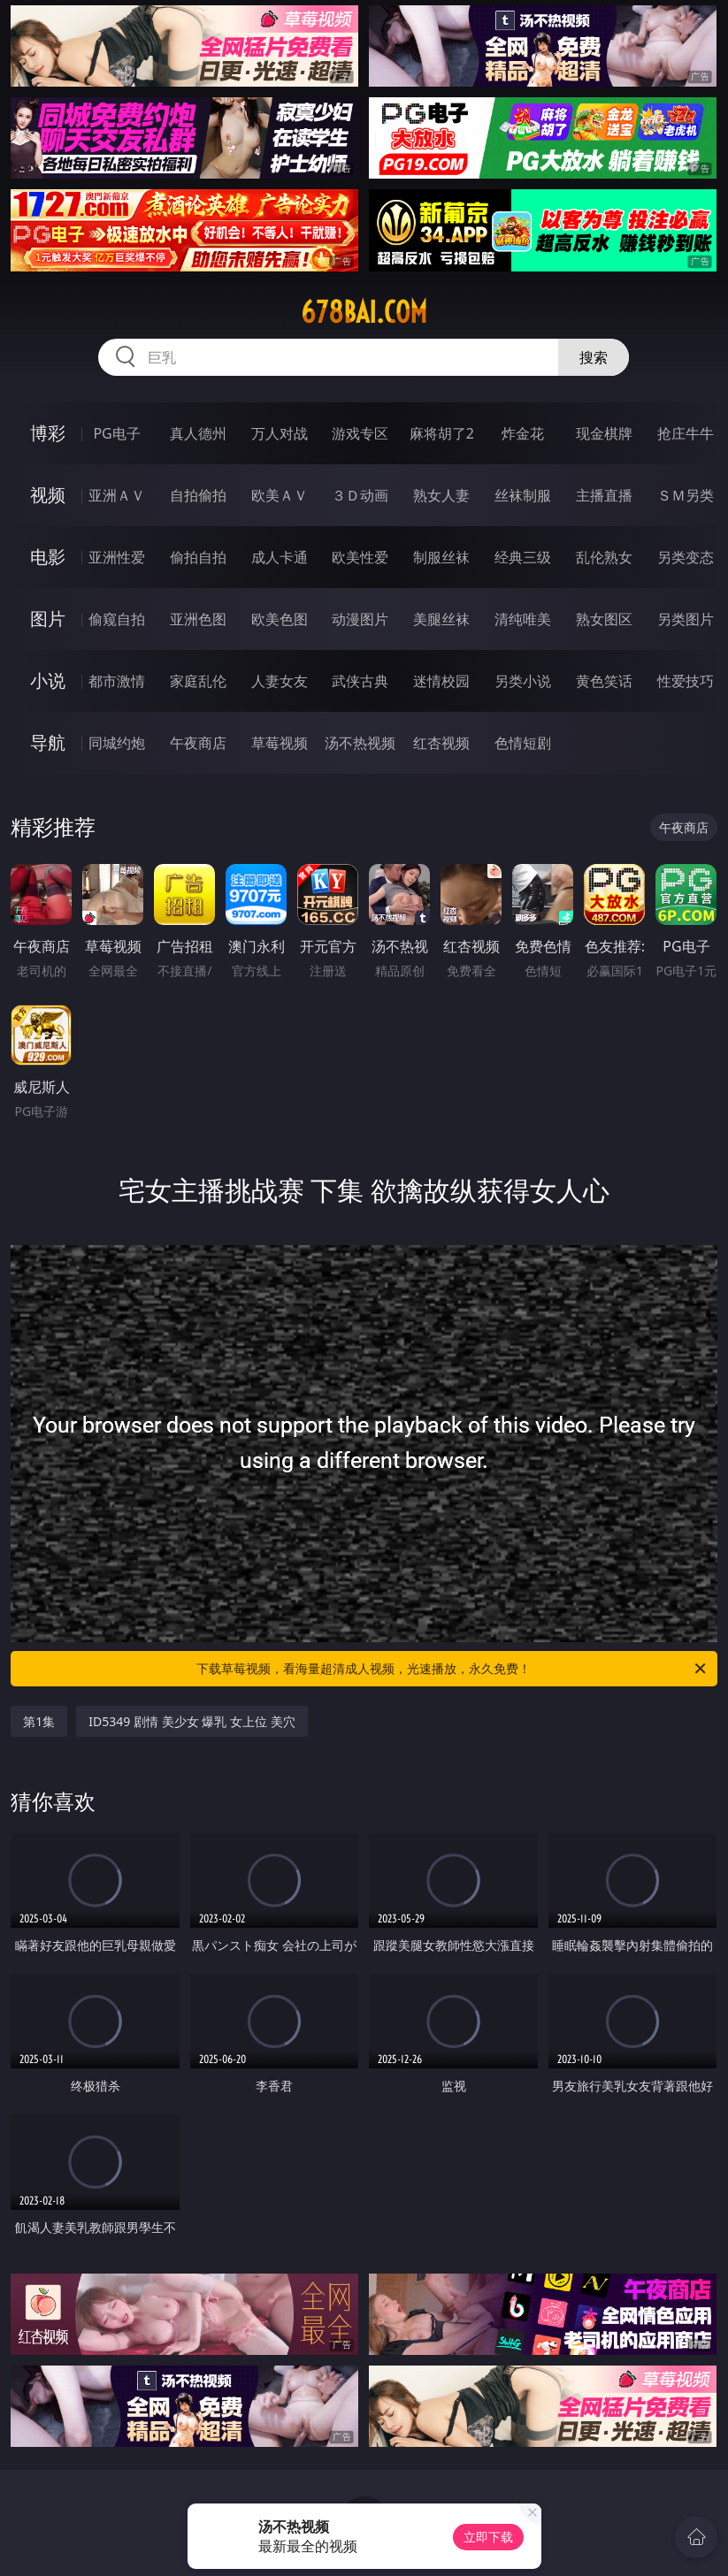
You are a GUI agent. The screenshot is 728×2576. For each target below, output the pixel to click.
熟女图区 (604, 619)
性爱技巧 (685, 681)
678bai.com (364, 312)
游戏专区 (360, 433)
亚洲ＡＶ (116, 495)
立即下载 (488, 2536)
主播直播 (604, 495)
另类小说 (522, 681)
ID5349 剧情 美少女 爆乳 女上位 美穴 (191, 1721)
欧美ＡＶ (279, 495)
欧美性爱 (360, 557)
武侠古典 (360, 681)
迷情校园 (441, 681)
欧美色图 (279, 619)
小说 (47, 680)
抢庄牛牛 (685, 433)
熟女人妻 (441, 495)
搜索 (593, 357)
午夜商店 (198, 743)
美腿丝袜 (441, 619)
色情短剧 (522, 743)
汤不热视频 (360, 743)
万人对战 (279, 433)
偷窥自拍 (116, 619)
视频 (47, 495)
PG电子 (116, 433)
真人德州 (198, 433)
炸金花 (523, 433)
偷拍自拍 (198, 557)
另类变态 (685, 557)
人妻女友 (279, 681)
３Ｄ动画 (360, 495)
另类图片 (685, 619)
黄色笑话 (604, 681)
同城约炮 (116, 743)
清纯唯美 (522, 619)
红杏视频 (441, 743)
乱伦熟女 (604, 557)
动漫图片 (360, 619)
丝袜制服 (522, 495)
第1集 (39, 1721)
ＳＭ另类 (685, 495)
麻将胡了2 (442, 433)
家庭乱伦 (198, 681)
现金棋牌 (604, 433)
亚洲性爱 (116, 557)
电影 (47, 557)
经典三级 (522, 557)
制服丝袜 (441, 557)
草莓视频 (279, 743)
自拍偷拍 (198, 495)
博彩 (47, 433)
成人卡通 (279, 557)
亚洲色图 (198, 619)
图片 (47, 619)
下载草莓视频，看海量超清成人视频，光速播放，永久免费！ (452, 1668)
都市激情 (116, 681)
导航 (47, 742)
